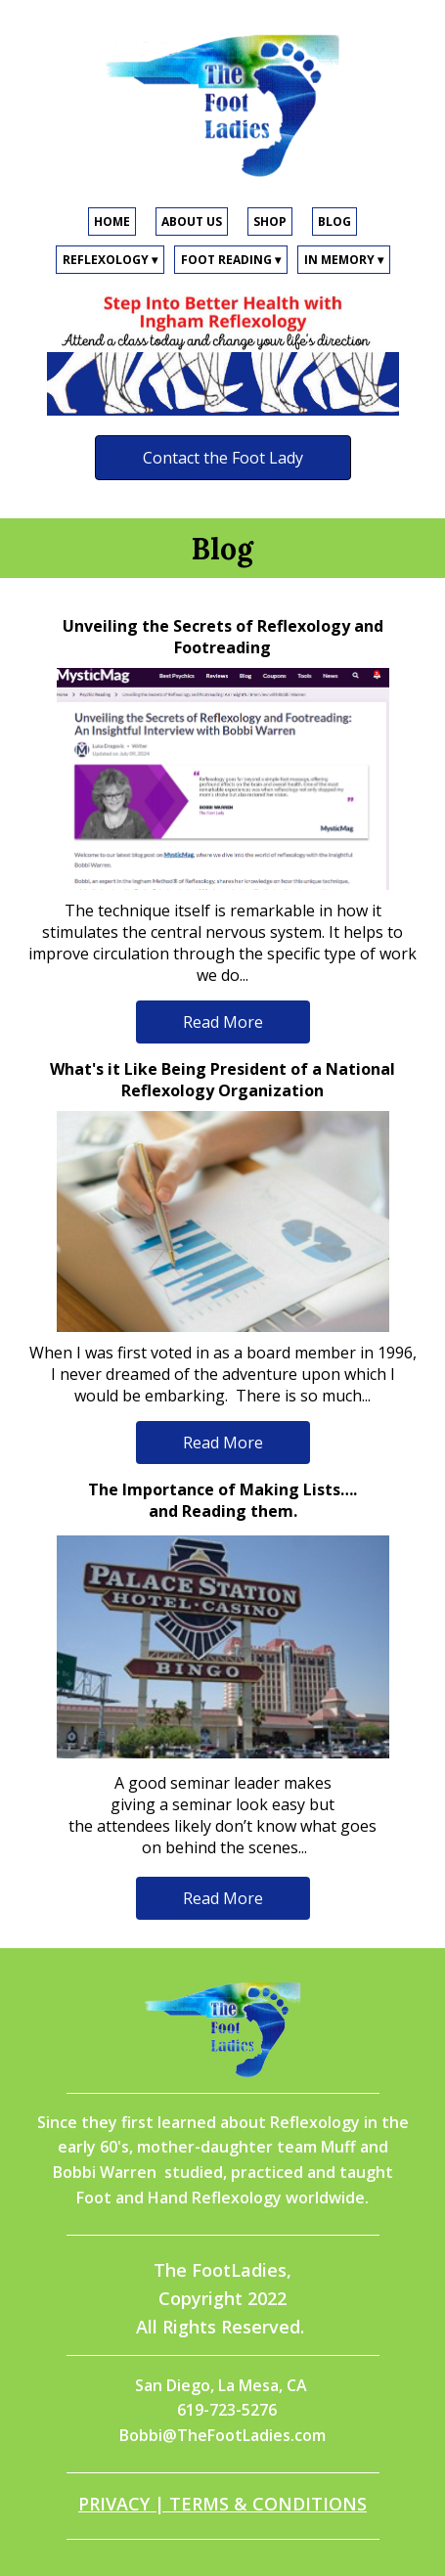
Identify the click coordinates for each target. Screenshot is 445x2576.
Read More (223, 1022)
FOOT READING (231, 259)
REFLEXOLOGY (110, 259)
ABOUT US (191, 221)
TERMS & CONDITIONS (268, 2503)
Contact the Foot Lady (223, 457)
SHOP (270, 221)
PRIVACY (114, 2503)
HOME (112, 221)
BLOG (334, 221)
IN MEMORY (343, 259)
